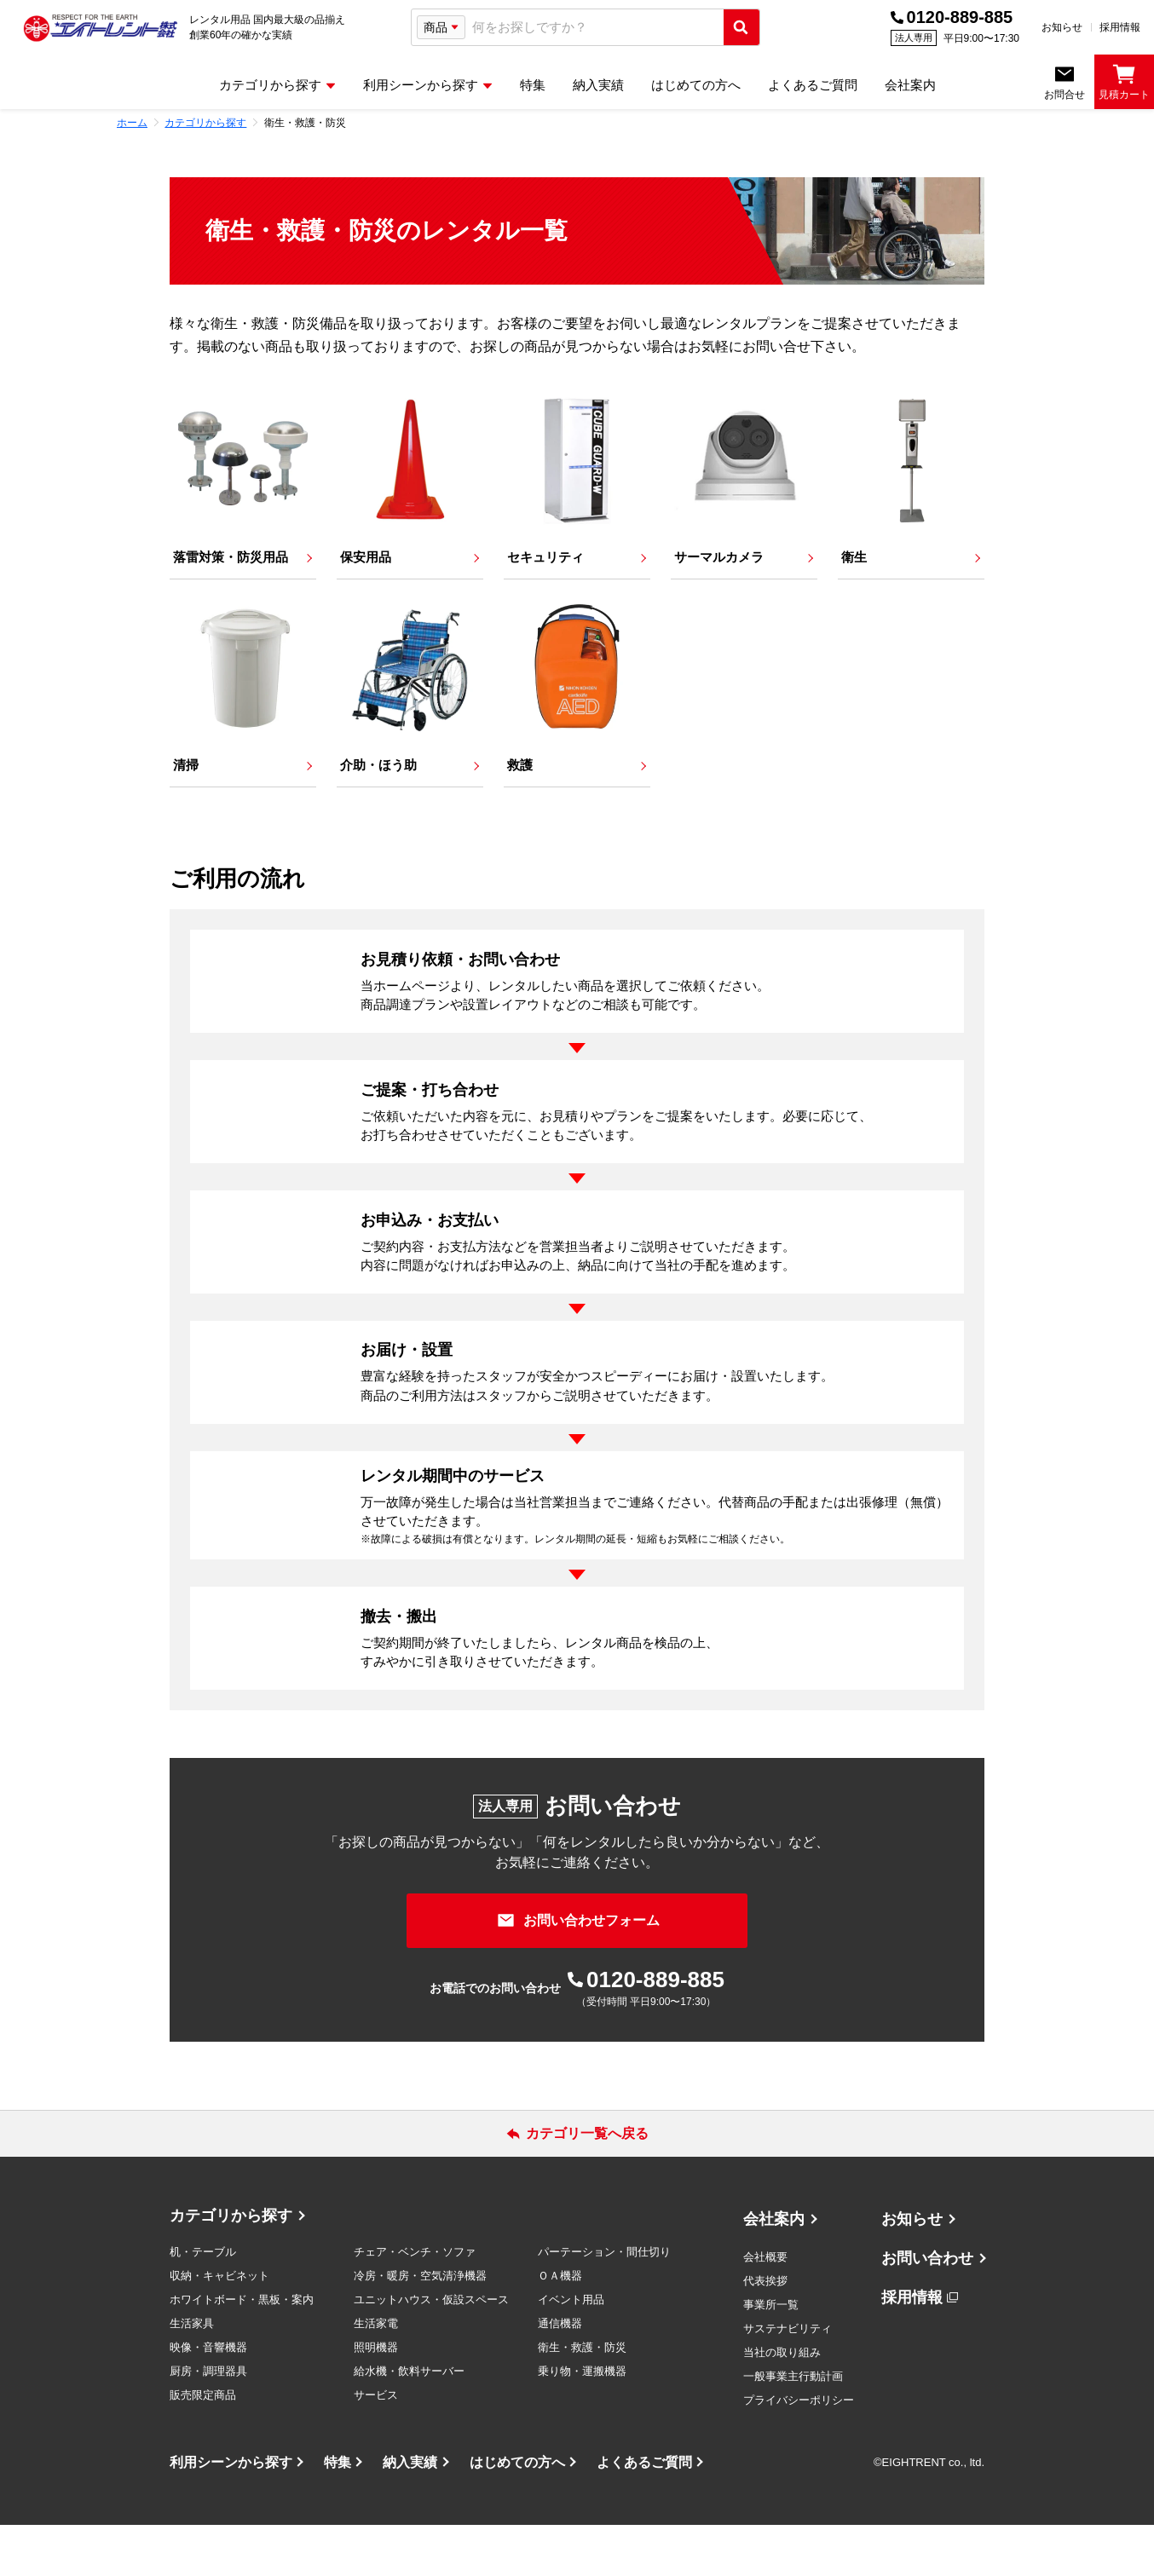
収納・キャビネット (219, 2326)
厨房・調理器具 (208, 2422)
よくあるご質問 (644, 2513)
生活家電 (376, 2374)
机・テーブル (203, 2303)
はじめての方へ (517, 2513)
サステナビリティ (787, 2379)
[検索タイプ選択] (441, 27)
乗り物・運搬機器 (582, 2422)
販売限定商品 (203, 2446)
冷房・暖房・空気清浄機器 (420, 2326)
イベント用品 (571, 2350)
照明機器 (376, 2398)
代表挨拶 (765, 2331)
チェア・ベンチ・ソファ (415, 2303)
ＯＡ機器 (560, 2326)
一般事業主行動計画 (793, 2427)
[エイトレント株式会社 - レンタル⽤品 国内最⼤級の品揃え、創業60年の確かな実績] (100, 27)
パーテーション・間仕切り (604, 2303)
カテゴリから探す (231, 2266)
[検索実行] (741, 27)
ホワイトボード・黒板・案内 (242, 2350)
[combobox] (594, 27)
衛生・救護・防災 (582, 2398)
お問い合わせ (927, 2309)
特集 (337, 2513)
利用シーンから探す (231, 2513)
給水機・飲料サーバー (409, 2422)
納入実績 (410, 2513)
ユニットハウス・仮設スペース (431, 2350)
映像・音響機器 (208, 2398)
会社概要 (765, 2308)
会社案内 (774, 2270)
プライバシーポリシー (798, 2451)
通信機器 (560, 2374)
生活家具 (192, 2374)
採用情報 (1119, 27)
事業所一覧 (771, 2355)
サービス (376, 2446)
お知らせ (1061, 27)
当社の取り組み (782, 2403)
